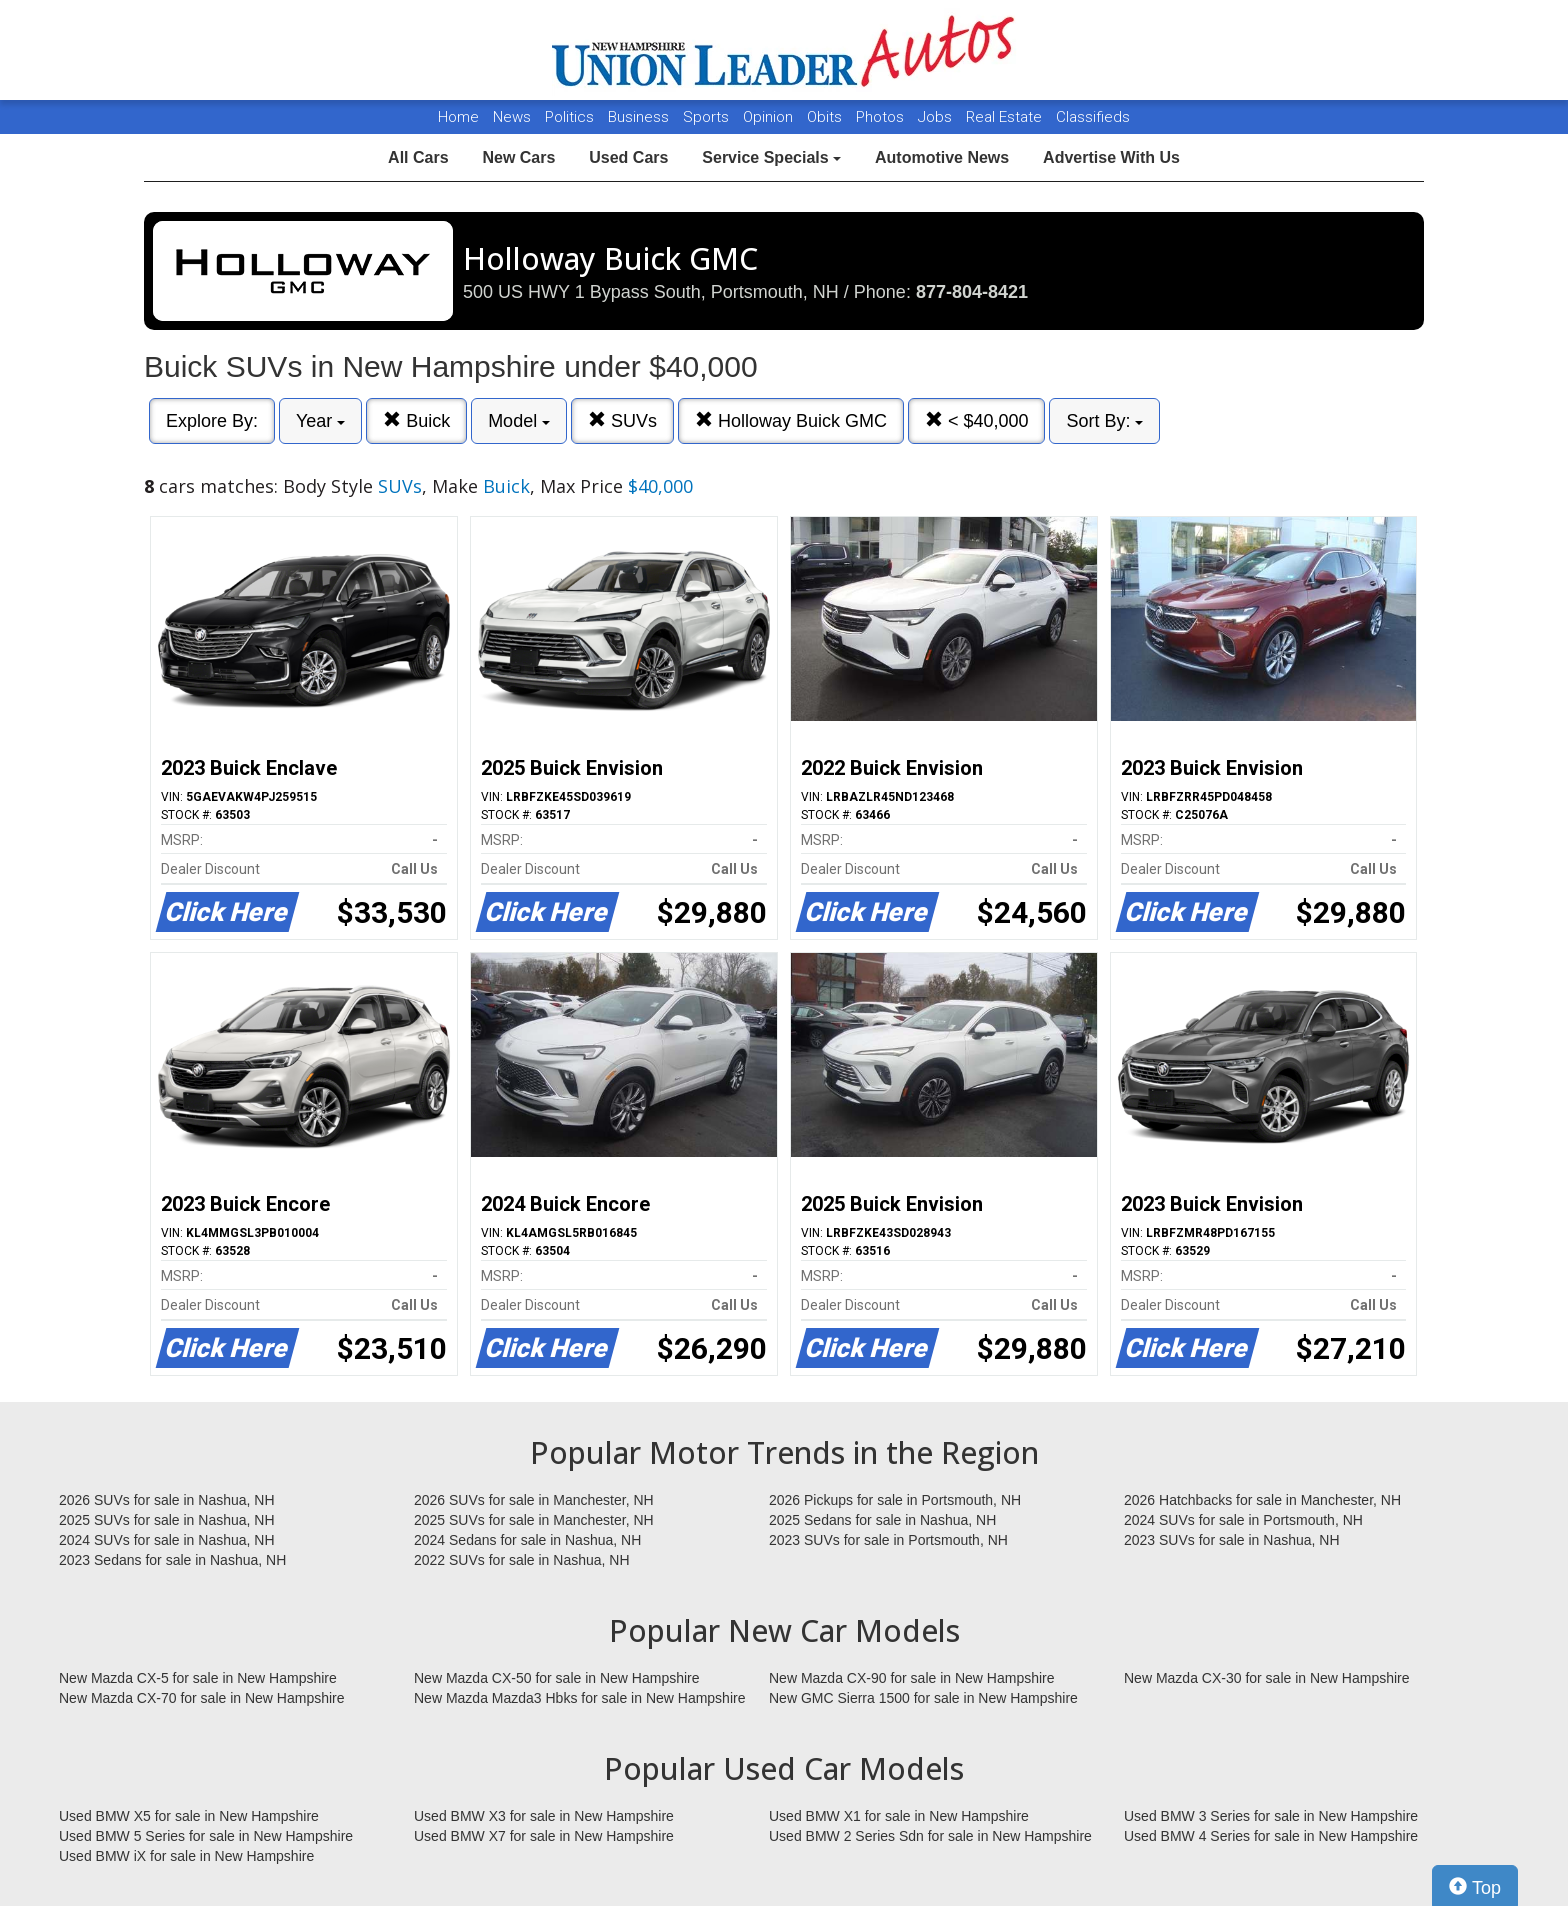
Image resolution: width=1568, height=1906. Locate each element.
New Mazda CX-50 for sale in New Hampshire (557, 1678)
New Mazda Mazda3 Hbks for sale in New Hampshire (579, 1698)
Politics (569, 117)
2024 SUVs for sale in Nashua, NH (167, 1540)
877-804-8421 (972, 292)
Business (640, 117)
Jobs (937, 117)
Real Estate (1006, 117)
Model (519, 421)
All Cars (418, 157)
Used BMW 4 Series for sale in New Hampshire (1271, 1836)
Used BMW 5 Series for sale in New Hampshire (206, 1836)
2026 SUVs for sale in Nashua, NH (167, 1500)
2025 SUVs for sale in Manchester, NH (534, 1520)
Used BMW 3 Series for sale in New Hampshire (1271, 1816)
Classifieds (1093, 117)
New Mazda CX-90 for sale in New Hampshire (912, 1678)
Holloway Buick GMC (791, 420)
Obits (826, 117)
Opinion (770, 117)
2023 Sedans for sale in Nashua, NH (172, 1560)
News (512, 117)
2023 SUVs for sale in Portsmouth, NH (888, 1540)
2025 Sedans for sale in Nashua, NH (882, 1520)
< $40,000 (977, 420)
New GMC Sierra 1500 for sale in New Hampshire (923, 1698)
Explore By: (212, 421)
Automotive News (942, 157)
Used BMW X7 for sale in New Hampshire (544, 1836)
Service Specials (771, 157)
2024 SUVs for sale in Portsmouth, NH (1243, 1520)
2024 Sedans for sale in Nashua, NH (527, 1540)
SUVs (622, 420)
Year (320, 421)
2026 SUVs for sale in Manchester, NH (534, 1500)
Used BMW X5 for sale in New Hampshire (189, 1816)
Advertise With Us (1111, 157)
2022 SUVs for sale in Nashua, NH (522, 1560)
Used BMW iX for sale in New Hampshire (186, 1856)
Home (458, 117)
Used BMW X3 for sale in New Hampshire (544, 1816)
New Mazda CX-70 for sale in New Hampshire (202, 1698)
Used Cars (628, 157)
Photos (882, 117)
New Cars (518, 157)
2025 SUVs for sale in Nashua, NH (167, 1520)
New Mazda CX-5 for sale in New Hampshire (198, 1678)
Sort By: (1104, 421)
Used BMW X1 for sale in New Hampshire (899, 1816)
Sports (708, 117)
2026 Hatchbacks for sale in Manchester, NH (1262, 1500)
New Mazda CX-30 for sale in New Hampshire (1267, 1678)
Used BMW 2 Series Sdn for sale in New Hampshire (930, 1836)
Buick (416, 420)
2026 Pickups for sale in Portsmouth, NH (895, 1500)
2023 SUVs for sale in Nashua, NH (1232, 1540)
